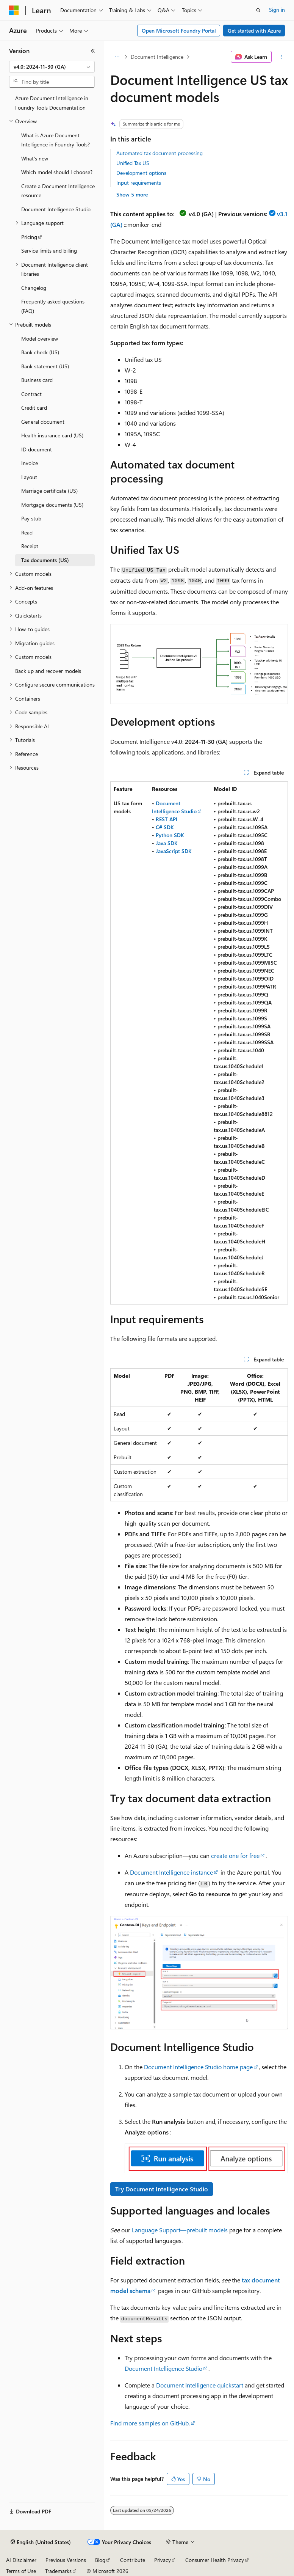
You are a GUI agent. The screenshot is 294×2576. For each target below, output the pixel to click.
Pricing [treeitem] (29, 236)
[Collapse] (93, 51)
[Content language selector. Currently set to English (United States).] (40, 2542)
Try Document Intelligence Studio (161, 2189)
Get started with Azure (254, 30)
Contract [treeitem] (31, 394)
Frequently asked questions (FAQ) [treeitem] (52, 306)
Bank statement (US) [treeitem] (45, 366)
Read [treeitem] (27, 532)
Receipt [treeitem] (29, 546)
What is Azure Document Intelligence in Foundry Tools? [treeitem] (55, 140)
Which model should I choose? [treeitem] (56, 172)
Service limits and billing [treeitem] (49, 250)
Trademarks (58, 2570)
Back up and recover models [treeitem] (48, 670)
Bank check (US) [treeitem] (40, 352)
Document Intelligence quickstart (199, 2385)
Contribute (132, 2559)
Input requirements (138, 182)
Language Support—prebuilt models (180, 2230)
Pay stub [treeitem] (31, 518)
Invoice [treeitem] (29, 463)
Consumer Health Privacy (214, 2559)
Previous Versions (65, 2559)
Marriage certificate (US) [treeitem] (49, 490)
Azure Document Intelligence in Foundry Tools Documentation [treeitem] (51, 102)
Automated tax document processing (159, 153)
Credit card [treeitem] (34, 407)
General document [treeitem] (42, 421)
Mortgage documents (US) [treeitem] (52, 504)
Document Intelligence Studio (163, 2368)
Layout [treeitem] (29, 477)
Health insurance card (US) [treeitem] (52, 435)
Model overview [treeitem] (39, 338)
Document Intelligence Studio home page (198, 2067)
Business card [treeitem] (37, 379)
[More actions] (281, 57)
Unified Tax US (132, 163)
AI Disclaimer (21, 2559)
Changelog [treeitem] (33, 287)
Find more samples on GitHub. (150, 2423)
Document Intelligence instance (171, 1872)
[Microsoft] (14, 10)
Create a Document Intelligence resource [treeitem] (58, 190)
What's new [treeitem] (34, 158)
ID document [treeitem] (36, 449)
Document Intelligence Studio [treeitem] (56, 209)
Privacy (162, 2559)
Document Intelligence (157, 56)
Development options (141, 172)
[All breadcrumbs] (117, 57)
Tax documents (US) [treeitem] (45, 560)
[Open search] (258, 10)
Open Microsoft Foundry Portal (179, 30)
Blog (100, 2559)
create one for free (235, 1855)
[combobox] (52, 67)
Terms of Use (21, 2570)
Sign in (277, 9)
